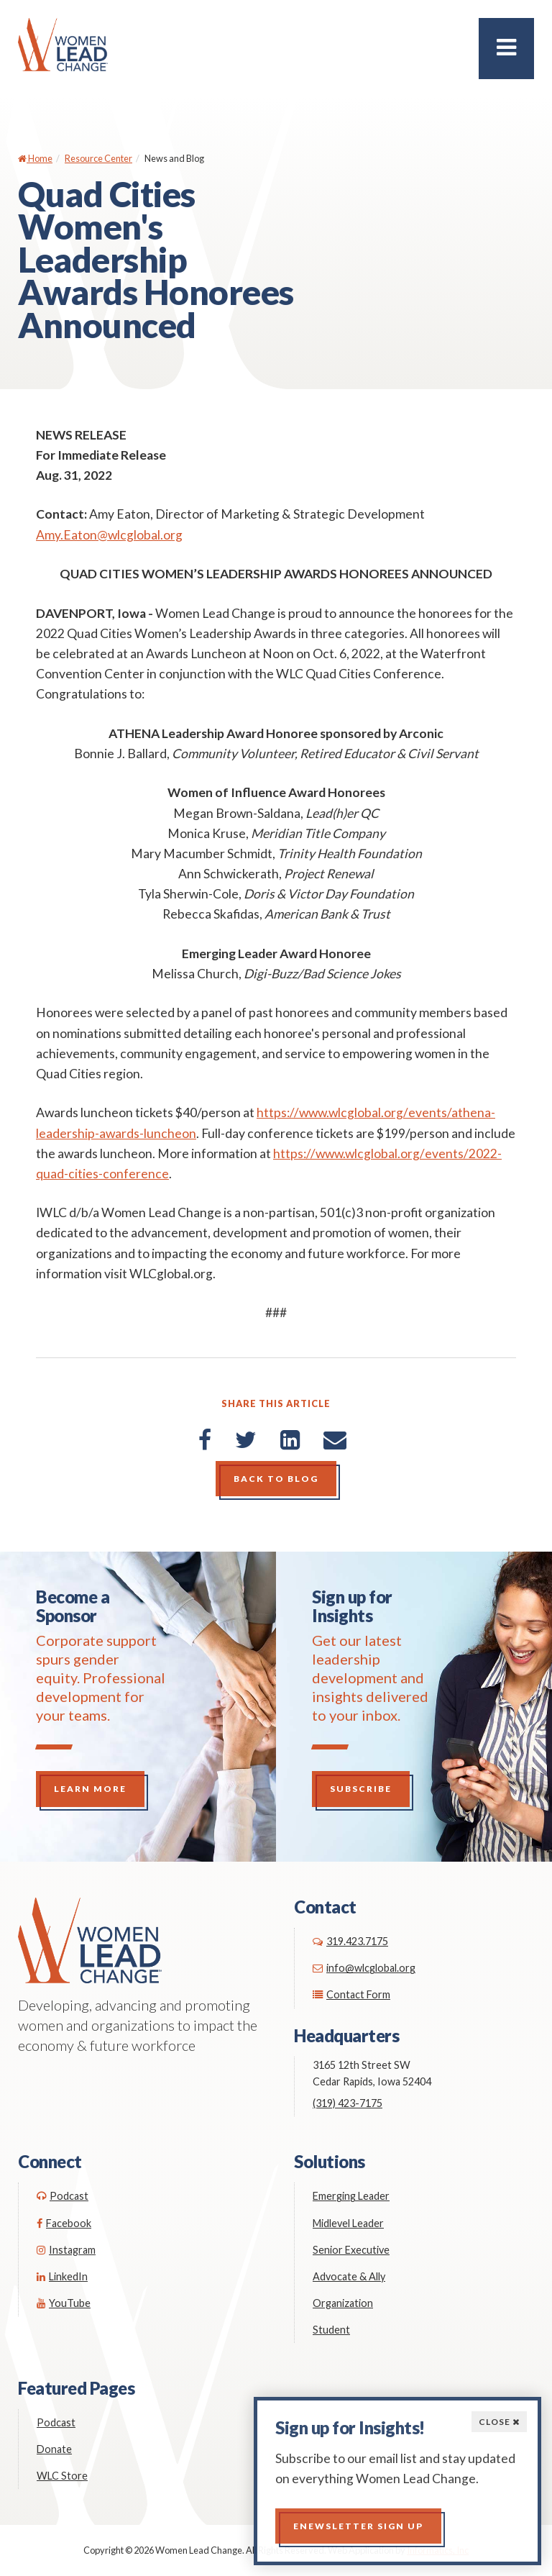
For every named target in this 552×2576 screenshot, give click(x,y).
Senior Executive (351, 2250)
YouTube (64, 2303)
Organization (343, 2303)
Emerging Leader (351, 2196)
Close (499, 2421)
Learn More (90, 1788)
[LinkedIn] (290, 1439)
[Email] (335, 1439)
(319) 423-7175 (347, 2103)
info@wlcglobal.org (364, 1968)
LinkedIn (62, 2276)
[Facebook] (205, 1439)
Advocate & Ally (349, 2276)
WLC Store (62, 2476)
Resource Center (98, 158)
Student (331, 2330)
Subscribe (361, 1788)
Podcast (62, 2196)
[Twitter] (245, 1439)
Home (35, 158)
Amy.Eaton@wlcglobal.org (109, 534)
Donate (54, 2449)
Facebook (64, 2223)
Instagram (66, 2250)
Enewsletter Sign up (358, 2526)
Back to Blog (276, 1478)
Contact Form (351, 1994)
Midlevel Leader (348, 2223)
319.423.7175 (350, 1941)
